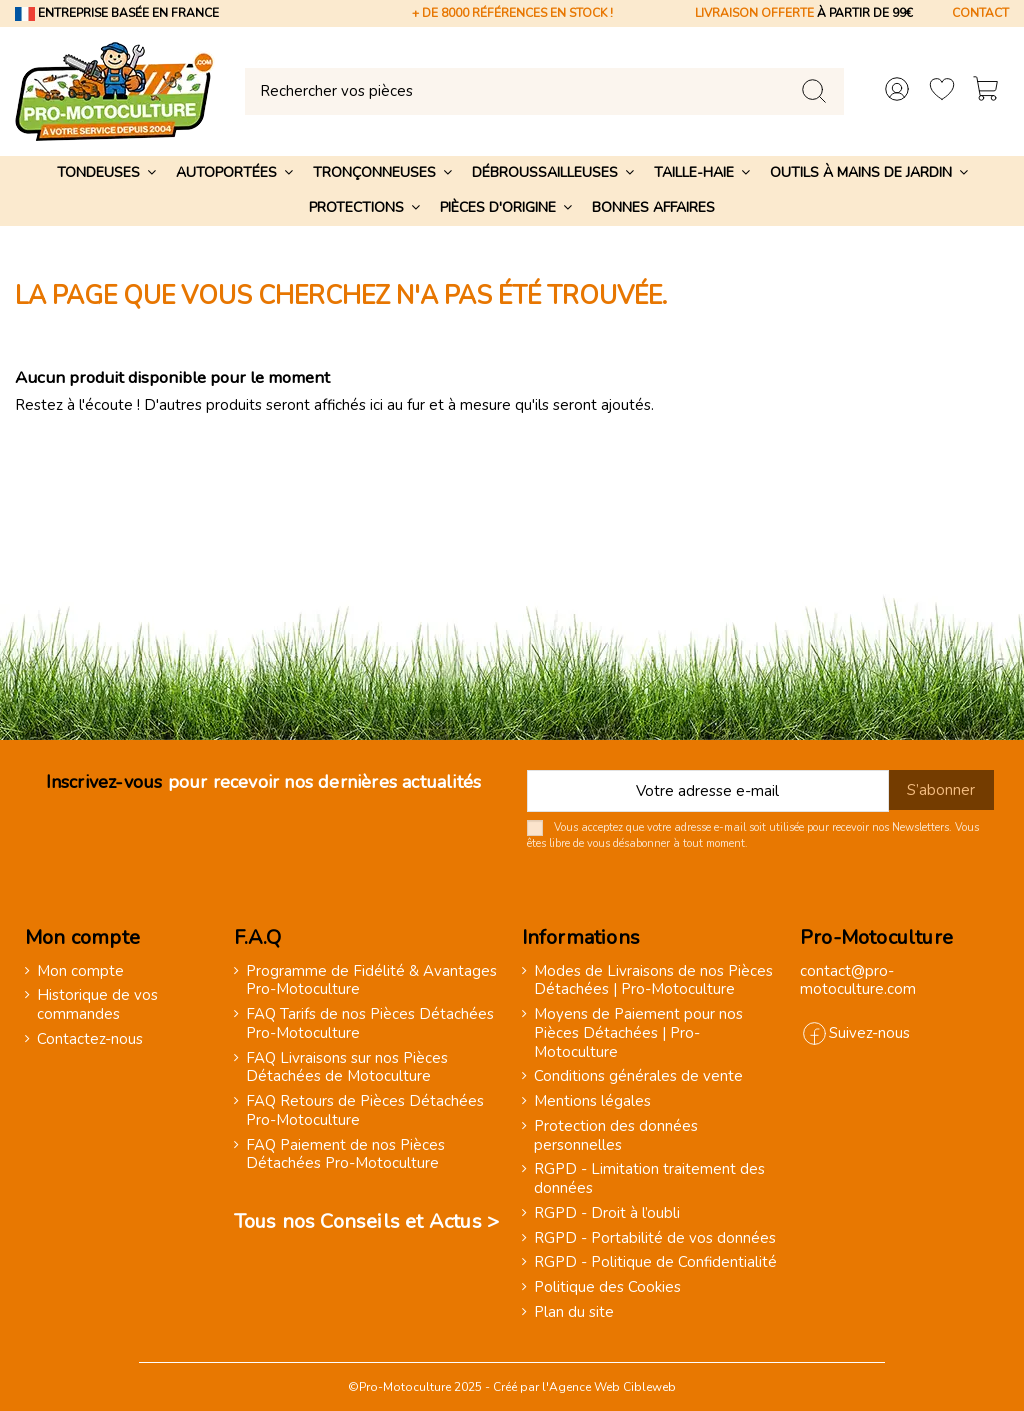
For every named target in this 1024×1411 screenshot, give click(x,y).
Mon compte (80, 971)
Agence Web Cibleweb (612, 1387)
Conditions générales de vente (638, 1076)
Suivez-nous (869, 1033)
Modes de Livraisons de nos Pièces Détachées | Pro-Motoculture (653, 981)
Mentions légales (592, 1101)
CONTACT (980, 13)
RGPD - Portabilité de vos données (655, 1238)
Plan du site (574, 1312)
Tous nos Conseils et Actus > (367, 1221)
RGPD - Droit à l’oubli (607, 1213)
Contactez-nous (90, 1039)
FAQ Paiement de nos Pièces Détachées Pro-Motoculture (345, 1155)
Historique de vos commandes (97, 1005)
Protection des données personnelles (616, 1136)
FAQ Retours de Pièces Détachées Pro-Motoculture (365, 1111)
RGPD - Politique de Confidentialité (655, 1262)
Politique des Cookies (607, 1287)
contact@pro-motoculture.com (858, 980)
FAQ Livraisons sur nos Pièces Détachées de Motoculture (347, 1068)
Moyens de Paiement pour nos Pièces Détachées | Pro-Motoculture (638, 1033)
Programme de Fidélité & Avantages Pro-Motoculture (371, 981)
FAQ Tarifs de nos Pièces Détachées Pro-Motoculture (370, 1024)
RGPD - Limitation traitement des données (649, 1179)
